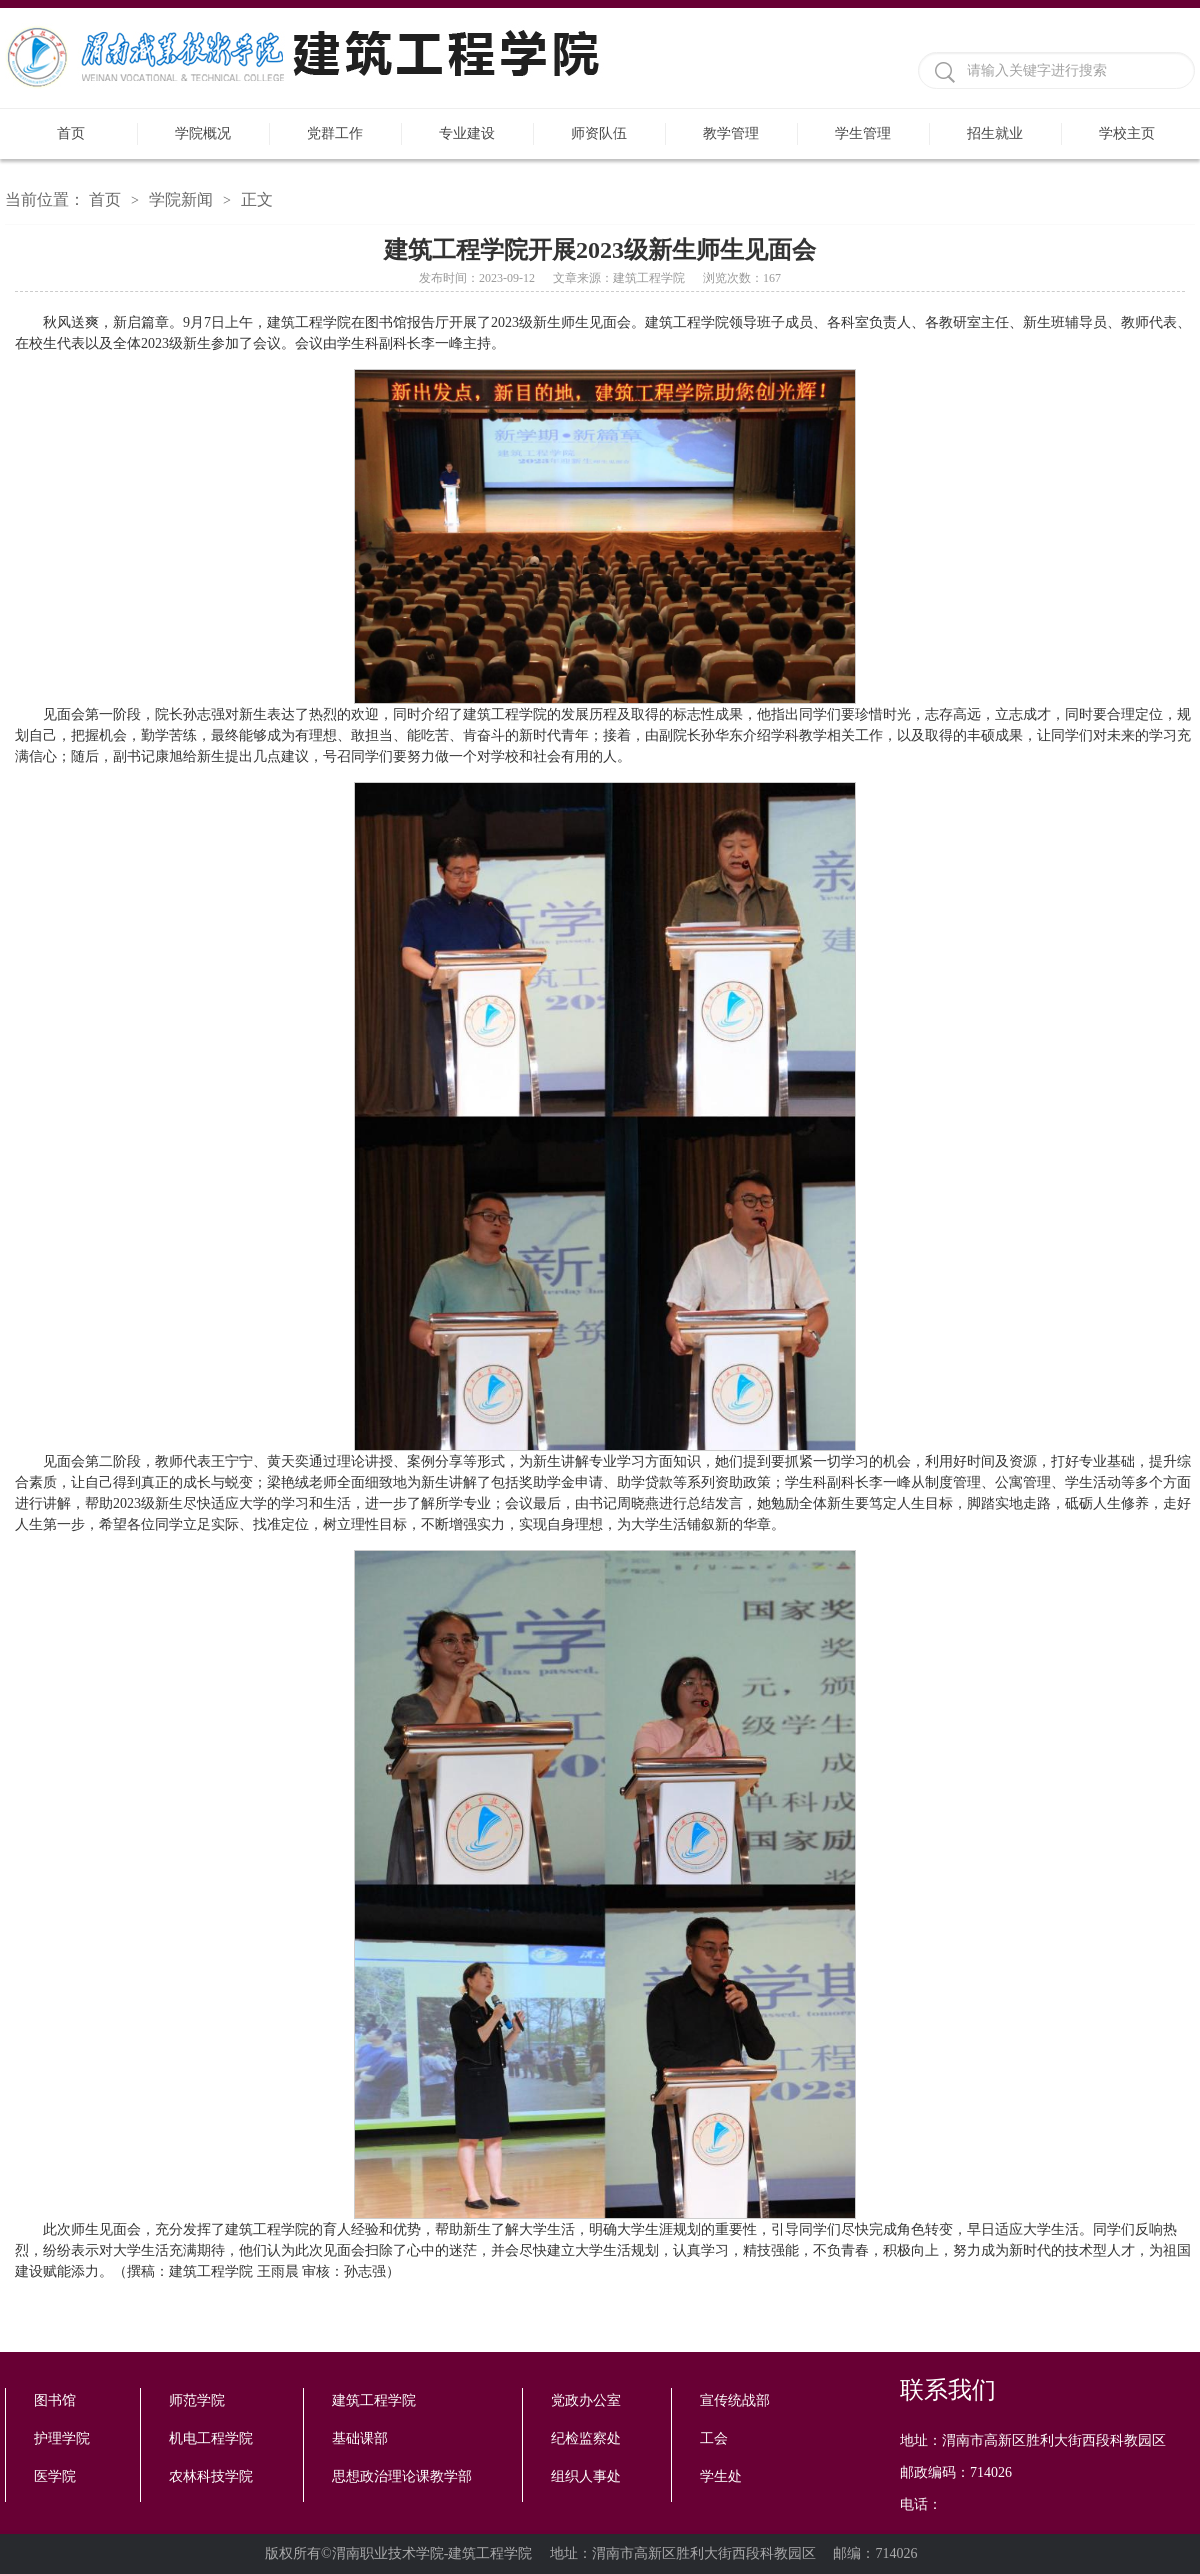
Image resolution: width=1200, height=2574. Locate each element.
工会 (714, 2438)
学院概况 (203, 133)
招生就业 (995, 133)
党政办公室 (586, 2400)
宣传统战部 (735, 2400)
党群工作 (335, 133)
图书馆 (55, 2400)
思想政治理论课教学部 (402, 2476)
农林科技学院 (211, 2476)
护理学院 (62, 2438)
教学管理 (731, 133)
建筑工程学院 (374, 2400)
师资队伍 (599, 133)
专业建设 (467, 133)
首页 (71, 133)
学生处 (721, 2476)
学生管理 (863, 133)
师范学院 (197, 2400)
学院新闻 (181, 199)
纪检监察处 (586, 2438)
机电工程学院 (211, 2438)
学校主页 (1127, 133)
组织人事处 (586, 2476)
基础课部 (360, 2438)
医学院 (55, 2476)
